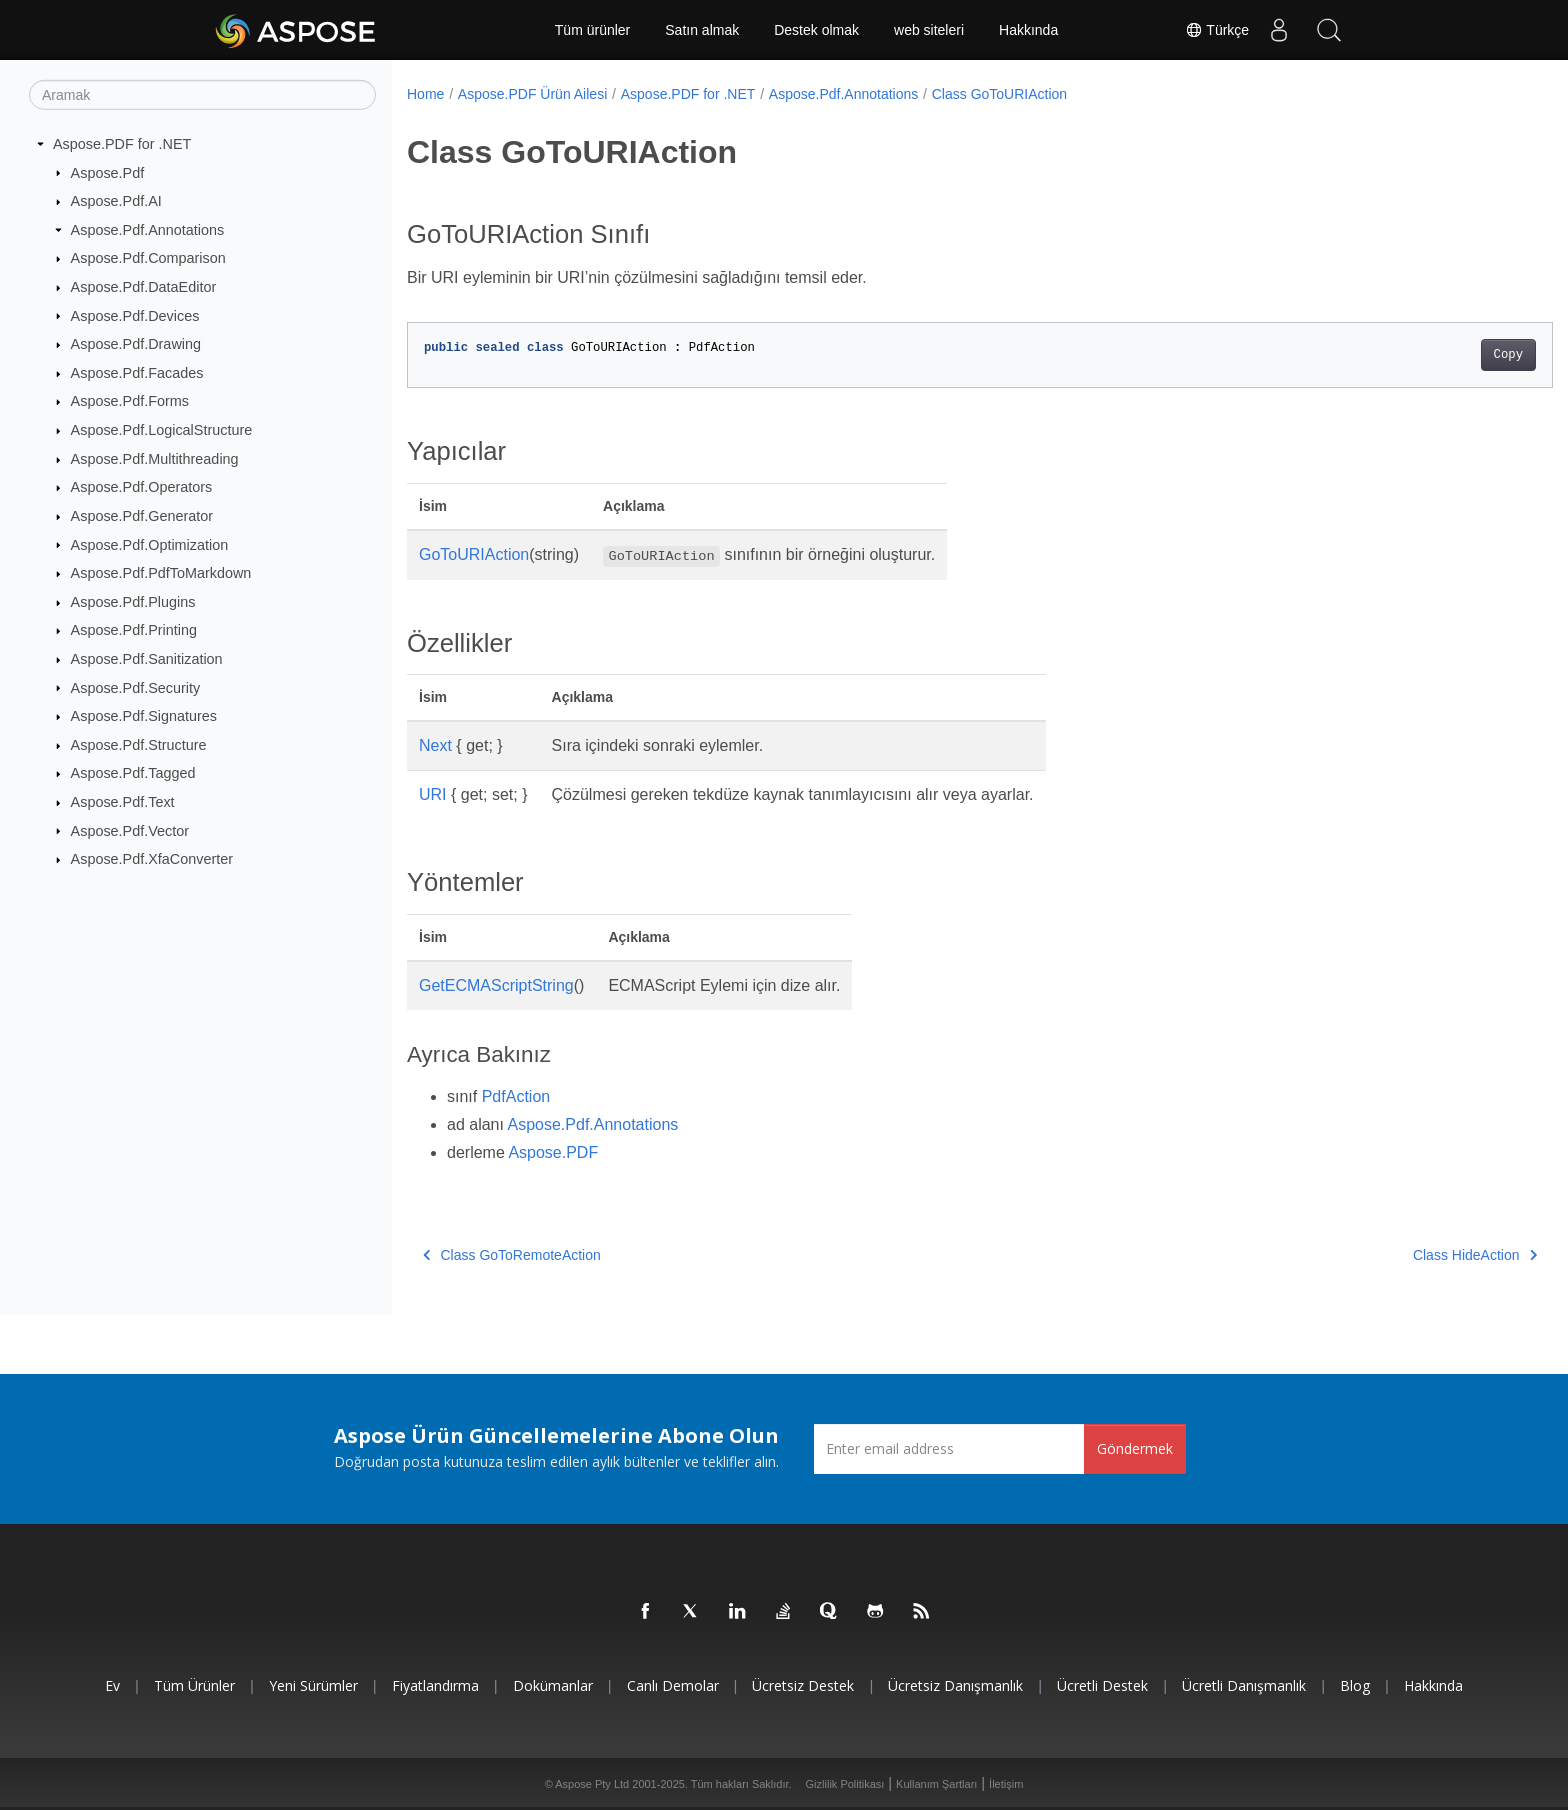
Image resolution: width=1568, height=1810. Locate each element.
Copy (1429, 355)
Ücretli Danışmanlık (1244, 1685)
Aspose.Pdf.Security (136, 687)
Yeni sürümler (313, 1685)
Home (425, 94)
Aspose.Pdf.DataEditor (144, 287)
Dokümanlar (553, 1685)
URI (433, 794)
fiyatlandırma (435, 1685)
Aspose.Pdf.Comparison (148, 258)
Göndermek (1135, 1448)
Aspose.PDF (553, 1152)
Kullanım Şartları (936, 1784)
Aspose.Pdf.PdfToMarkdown (161, 573)
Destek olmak (816, 30)
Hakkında (1028, 30)
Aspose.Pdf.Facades (137, 373)
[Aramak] (202, 95)
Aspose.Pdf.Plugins (133, 602)
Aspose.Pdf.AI (116, 201)
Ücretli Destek (1102, 1685)
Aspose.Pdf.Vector (130, 830)
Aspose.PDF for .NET (122, 144)
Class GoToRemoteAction (512, 1255)
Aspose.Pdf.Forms (130, 401)
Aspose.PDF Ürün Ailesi (532, 94)
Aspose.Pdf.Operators (142, 487)
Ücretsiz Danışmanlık (955, 1685)
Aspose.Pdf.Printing (134, 630)
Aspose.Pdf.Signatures (144, 716)
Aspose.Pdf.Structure (139, 745)
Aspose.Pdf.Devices (135, 315)
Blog (1355, 1685)
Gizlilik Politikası (845, 1784)
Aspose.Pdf (108, 172)
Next (435, 745)
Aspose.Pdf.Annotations (148, 230)
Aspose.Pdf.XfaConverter (152, 859)
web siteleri (929, 30)
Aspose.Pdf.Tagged (133, 773)
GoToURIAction (474, 554)
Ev (112, 1685)
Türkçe (1217, 30)
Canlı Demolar (673, 1685)
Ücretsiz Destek (803, 1685)
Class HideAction (1396, 1255)
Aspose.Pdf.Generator (142, 516)
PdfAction (516, 1096)
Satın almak (702, 30)
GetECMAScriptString (496, 985)
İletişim (1006, 1784)
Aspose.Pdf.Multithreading (155, 459)
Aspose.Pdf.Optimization (150, 544)
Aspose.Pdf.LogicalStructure (162, 430)
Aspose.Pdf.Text (123, 802)
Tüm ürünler (592, 30)
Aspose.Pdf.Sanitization (147, 659)
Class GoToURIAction (999, 94)
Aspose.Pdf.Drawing (136, 344)
